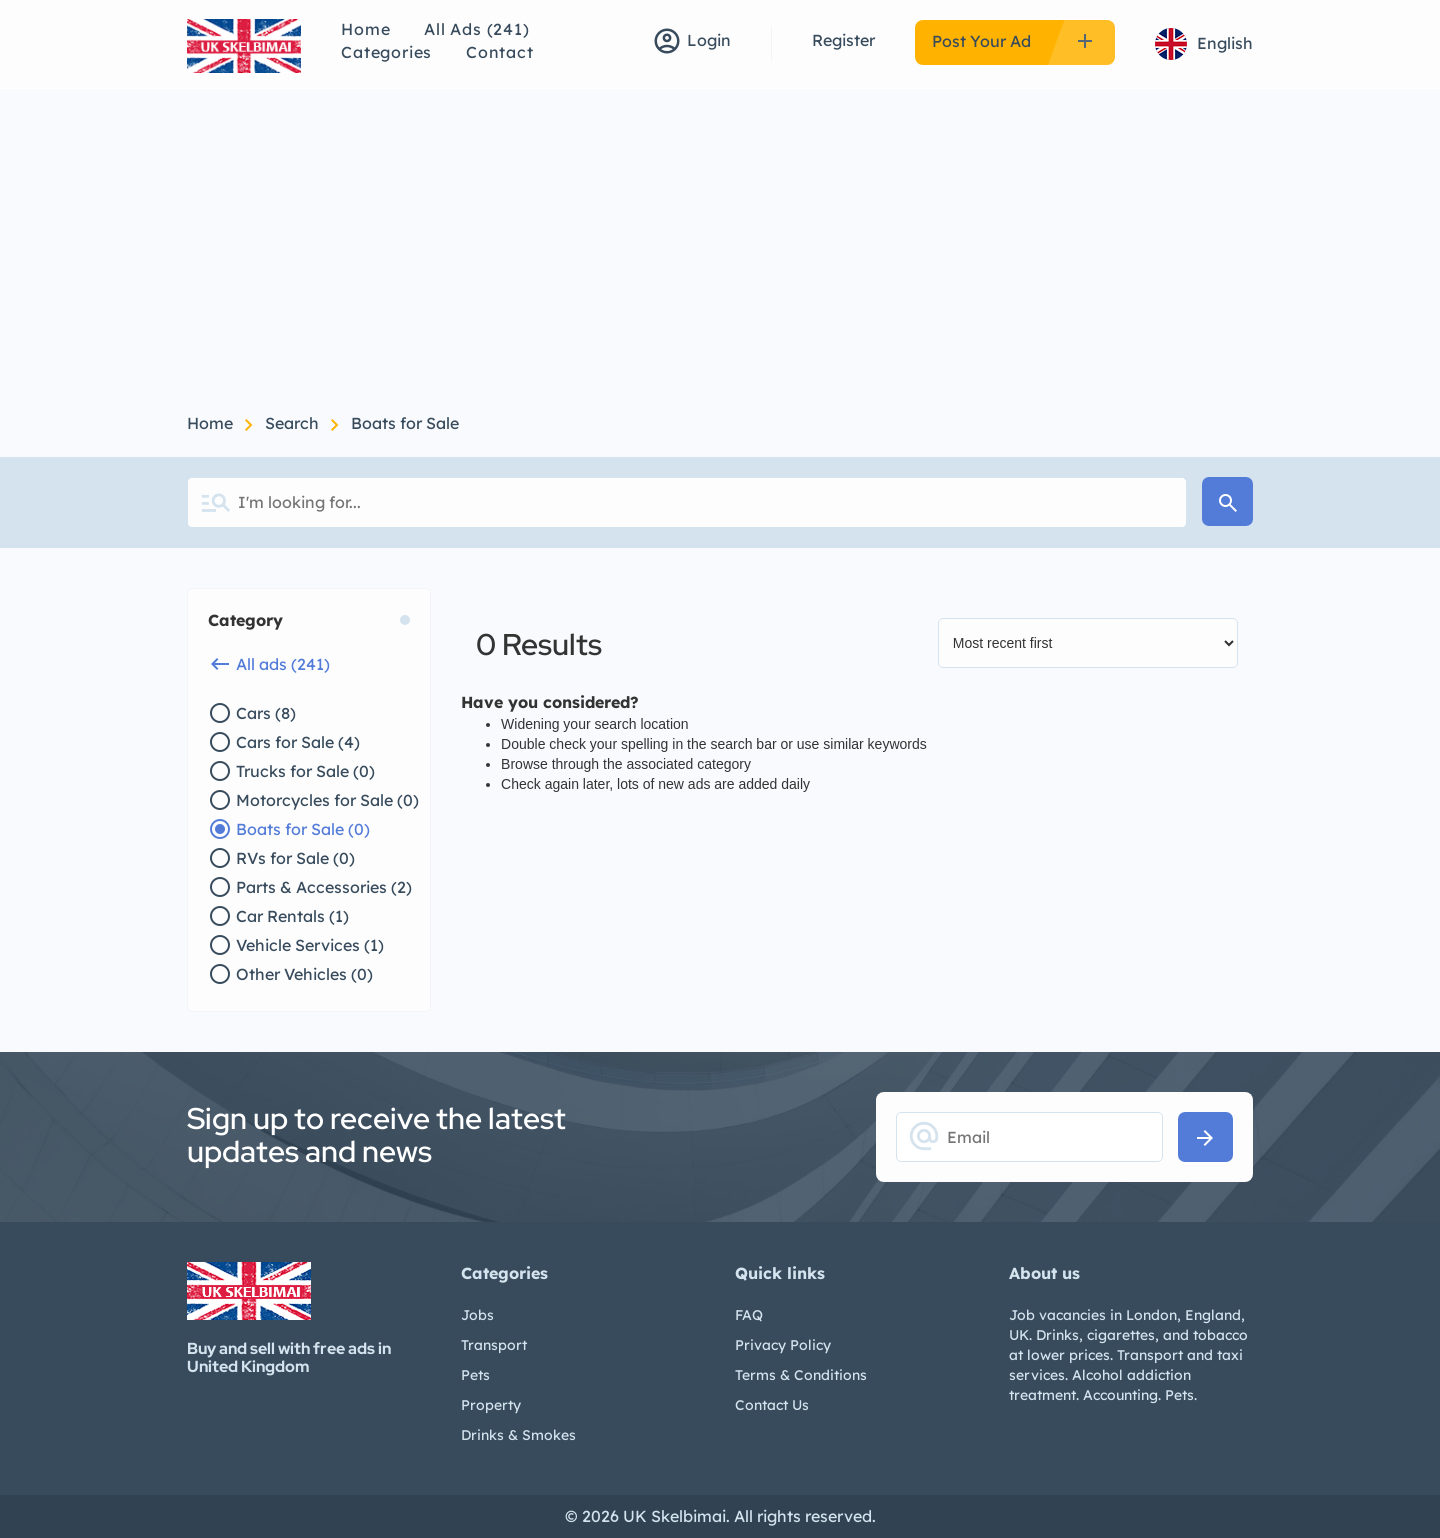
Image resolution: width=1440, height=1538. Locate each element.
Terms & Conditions (801, 1375)
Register (843, 40)
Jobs (477, 1315)
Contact (500, 52)
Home (365, 29)
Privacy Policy (783, 1345)
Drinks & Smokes (518, 1435)
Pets (475, 1375)
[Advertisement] (720, 242)
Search (294, 423)
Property (491, 1405)
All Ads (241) (476, 29)
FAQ (749, 1315)
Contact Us (772, 1405)
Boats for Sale (405, 423)
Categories (386, 52)
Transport (494, 1345)
